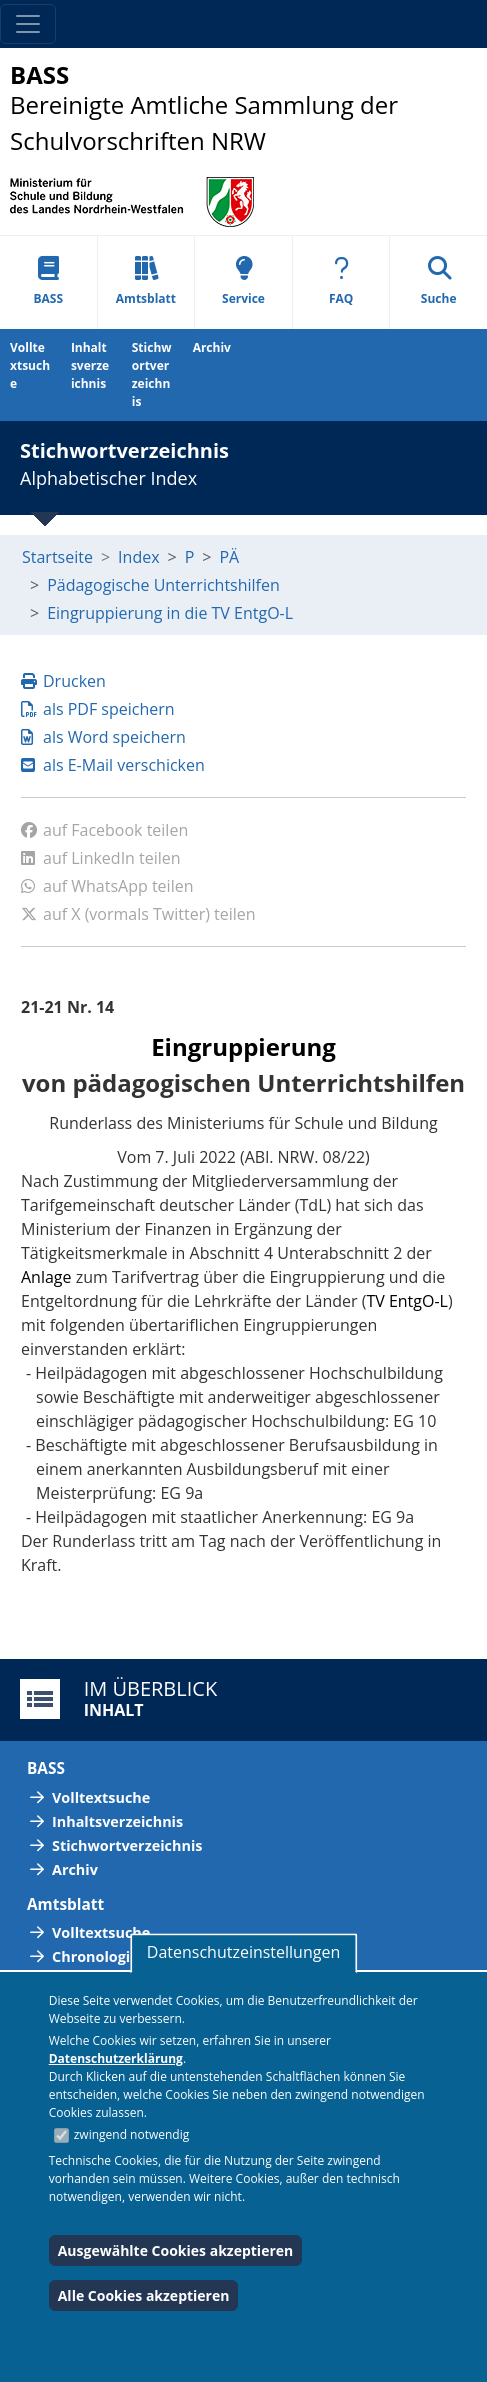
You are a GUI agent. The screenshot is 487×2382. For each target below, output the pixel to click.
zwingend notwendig (132, 2134)
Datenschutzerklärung (116, 2058)
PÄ (229, 557)
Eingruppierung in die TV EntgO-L (170, 613)
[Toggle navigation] (28, 24)
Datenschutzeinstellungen (243, 1952)
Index (138, 557)
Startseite (57, 557)
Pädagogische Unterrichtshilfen (163, 585)
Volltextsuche (30, 365)
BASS (49, 281)
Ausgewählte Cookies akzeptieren (176, 2250)
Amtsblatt (146, 281)
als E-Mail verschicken (113, 765)
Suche (439, 281)
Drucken (63, 681)
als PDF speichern (98, 709)
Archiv (212, 347)
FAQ (341, 281)
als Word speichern (103, 737)
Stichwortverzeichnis (152, 374)
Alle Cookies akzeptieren (144, 2295)
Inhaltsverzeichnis (90, 365)
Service (243, 281)
